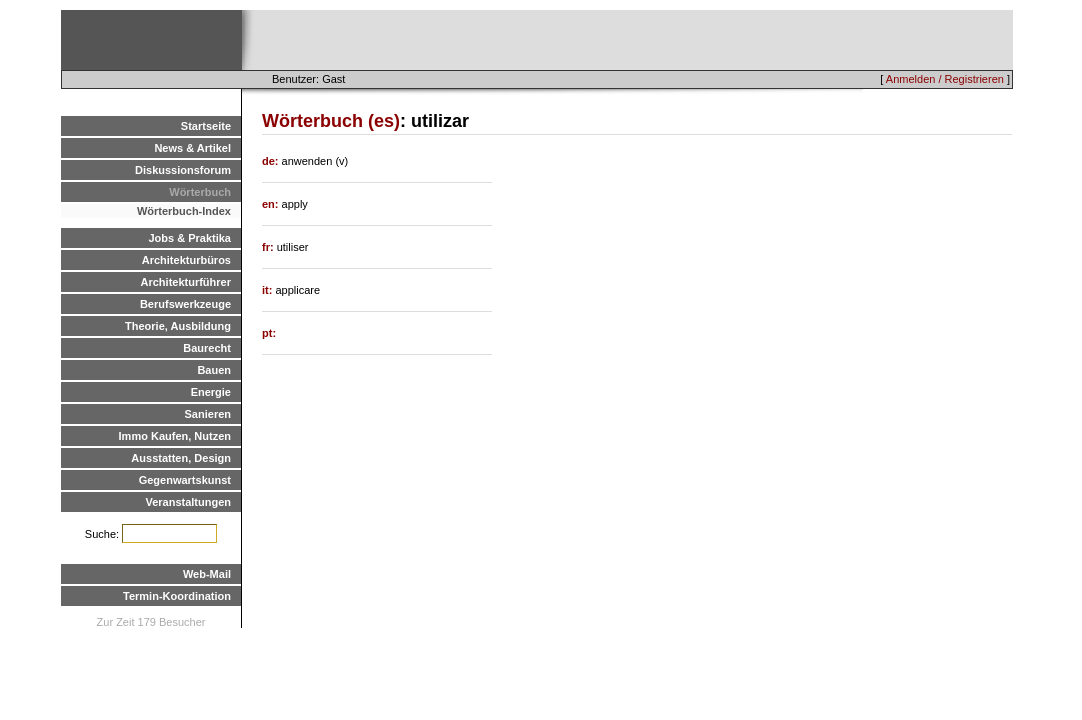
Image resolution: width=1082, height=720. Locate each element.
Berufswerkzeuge (185, 304)
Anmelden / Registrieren (945, 79)
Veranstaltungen (188, 502)
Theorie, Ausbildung (178, 326)
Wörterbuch (200, 192)
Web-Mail (207, 574)
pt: (269, 333)
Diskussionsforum (183, 170)
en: (272, 204)
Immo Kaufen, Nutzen (175, 436)
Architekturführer (186, 282)
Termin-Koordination (177, 596)
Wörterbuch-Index (184, 211)
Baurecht (207, 348)
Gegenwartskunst (185, 480)
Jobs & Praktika (189, 238)
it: (268, 290)
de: (272, 161)
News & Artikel (192, 148)
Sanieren (208, 414)
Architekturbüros (186, 260)
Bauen (214, 370)
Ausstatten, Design (181, 458)
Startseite (206, 126)
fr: (269, 247)
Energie (211, 392)
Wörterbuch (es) (331, 121)
